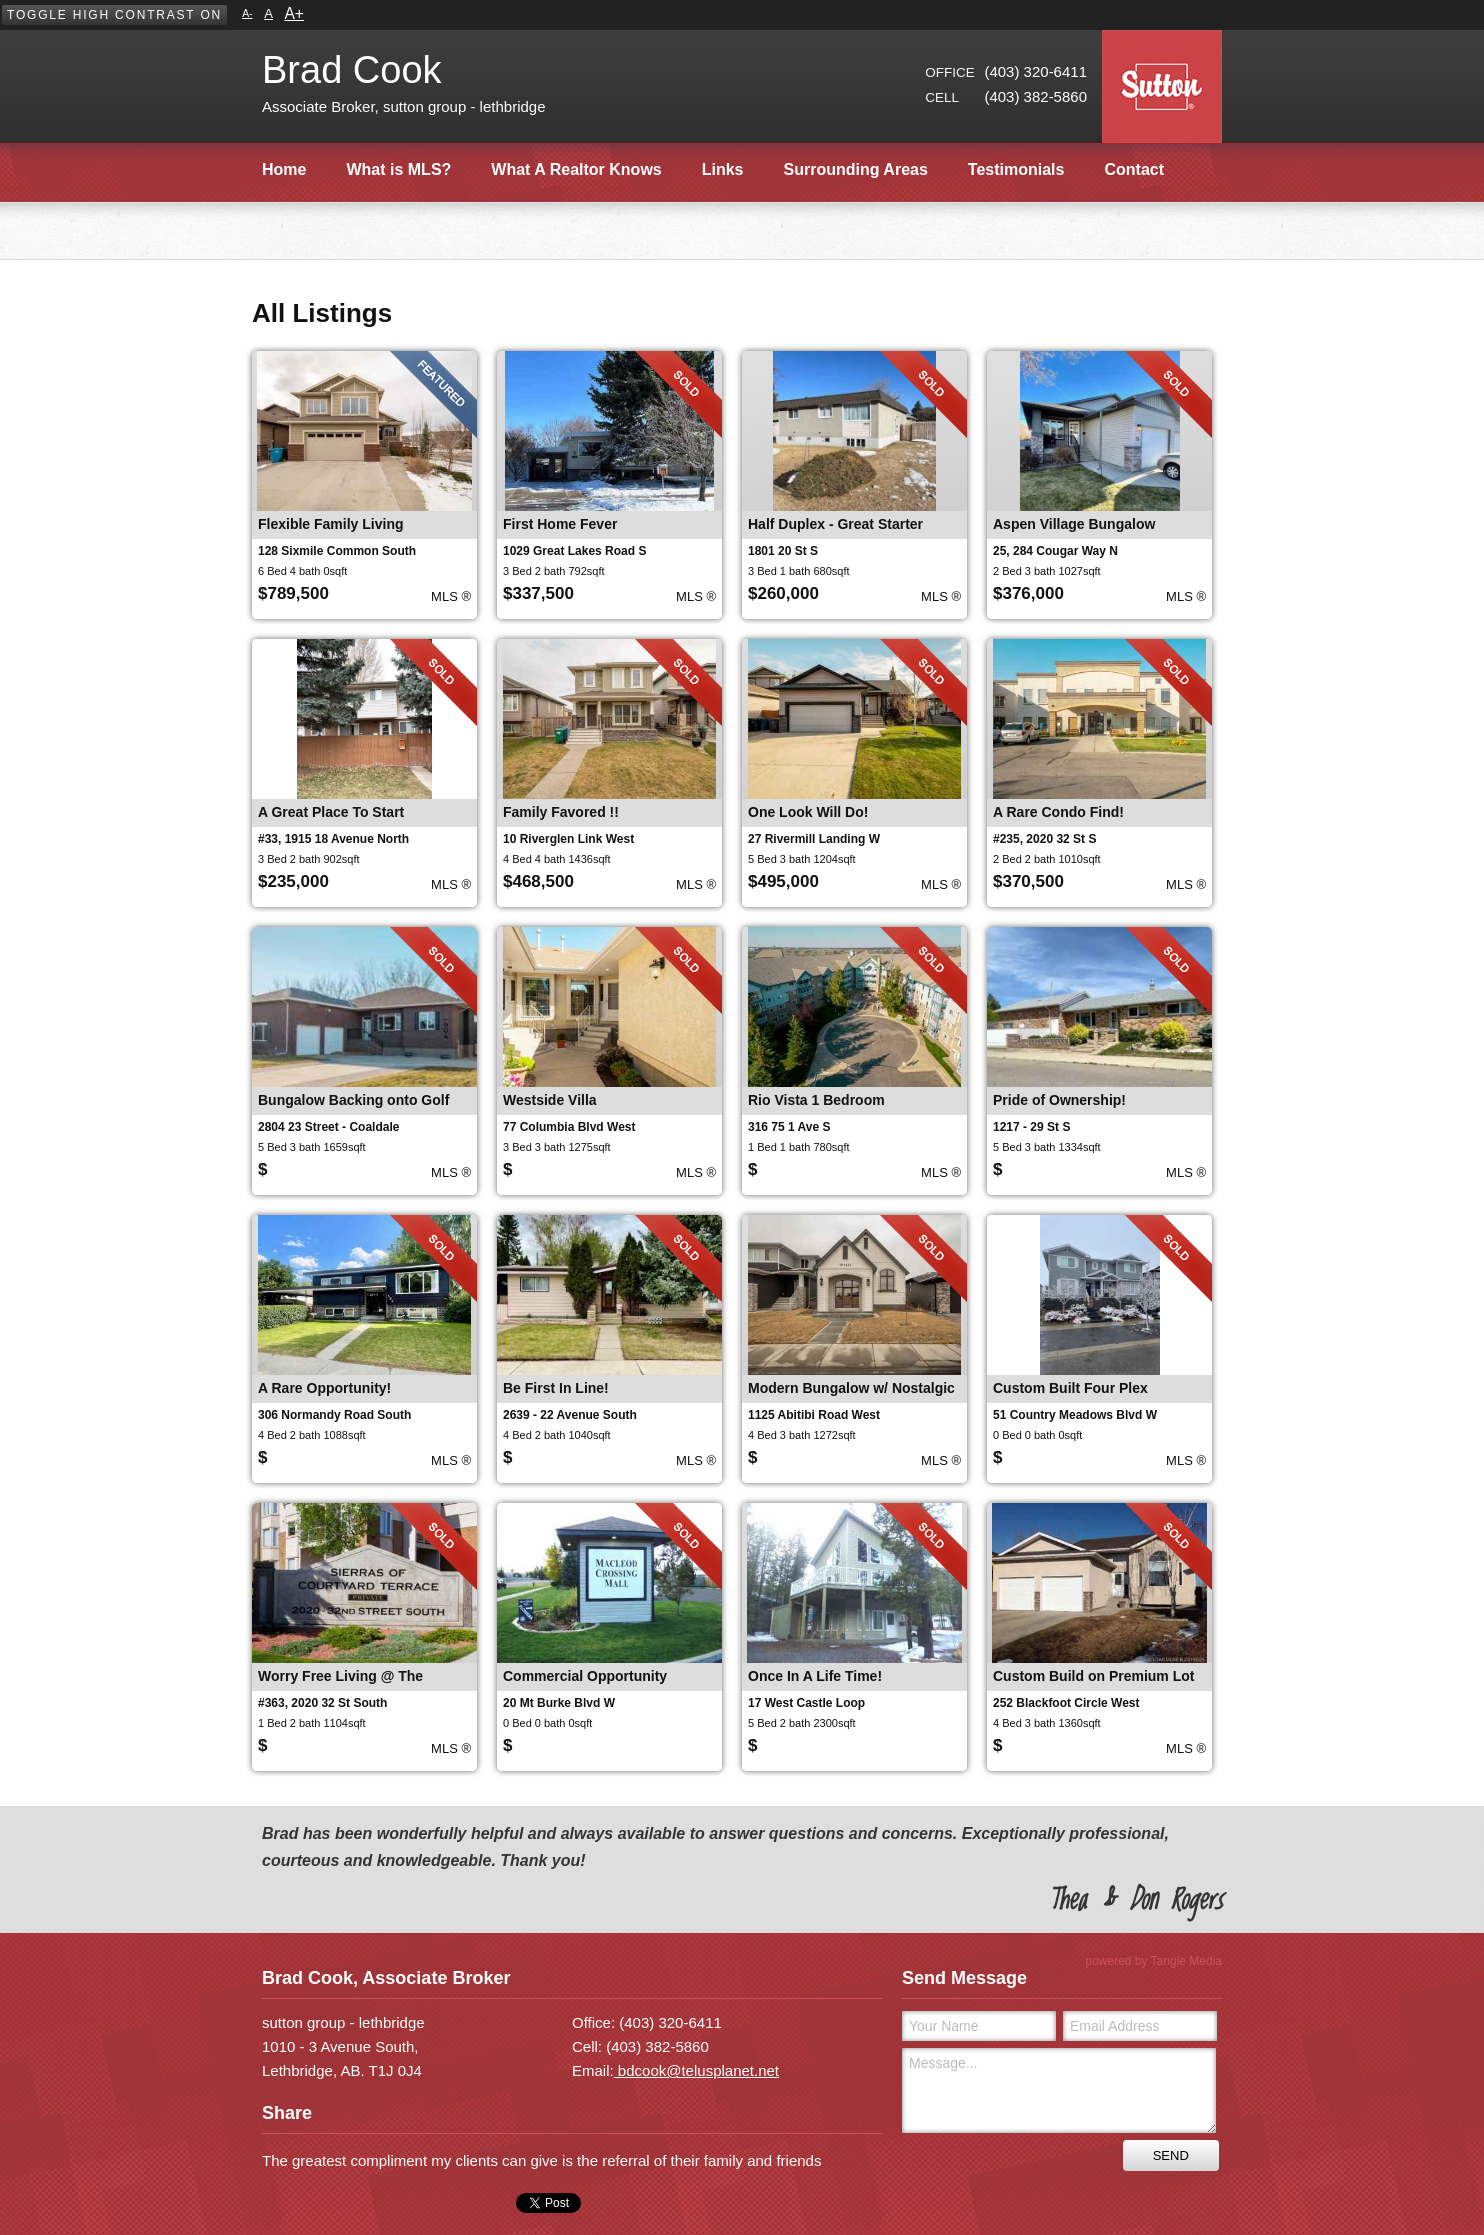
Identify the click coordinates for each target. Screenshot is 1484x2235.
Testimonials (1016, 169)
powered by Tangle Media (1153, 1961)
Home (284, 169)
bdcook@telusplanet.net (696, 2070)
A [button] (268, 13)
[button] (114, 15)
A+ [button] (294, 13)
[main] (742, 225)
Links (723, 169)
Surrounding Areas (856, 169)
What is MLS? (398, 169)
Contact (1134, 169)
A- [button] (247, 13)
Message (1059, 2090)
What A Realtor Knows (576, 169)
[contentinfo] (742, 1963)
